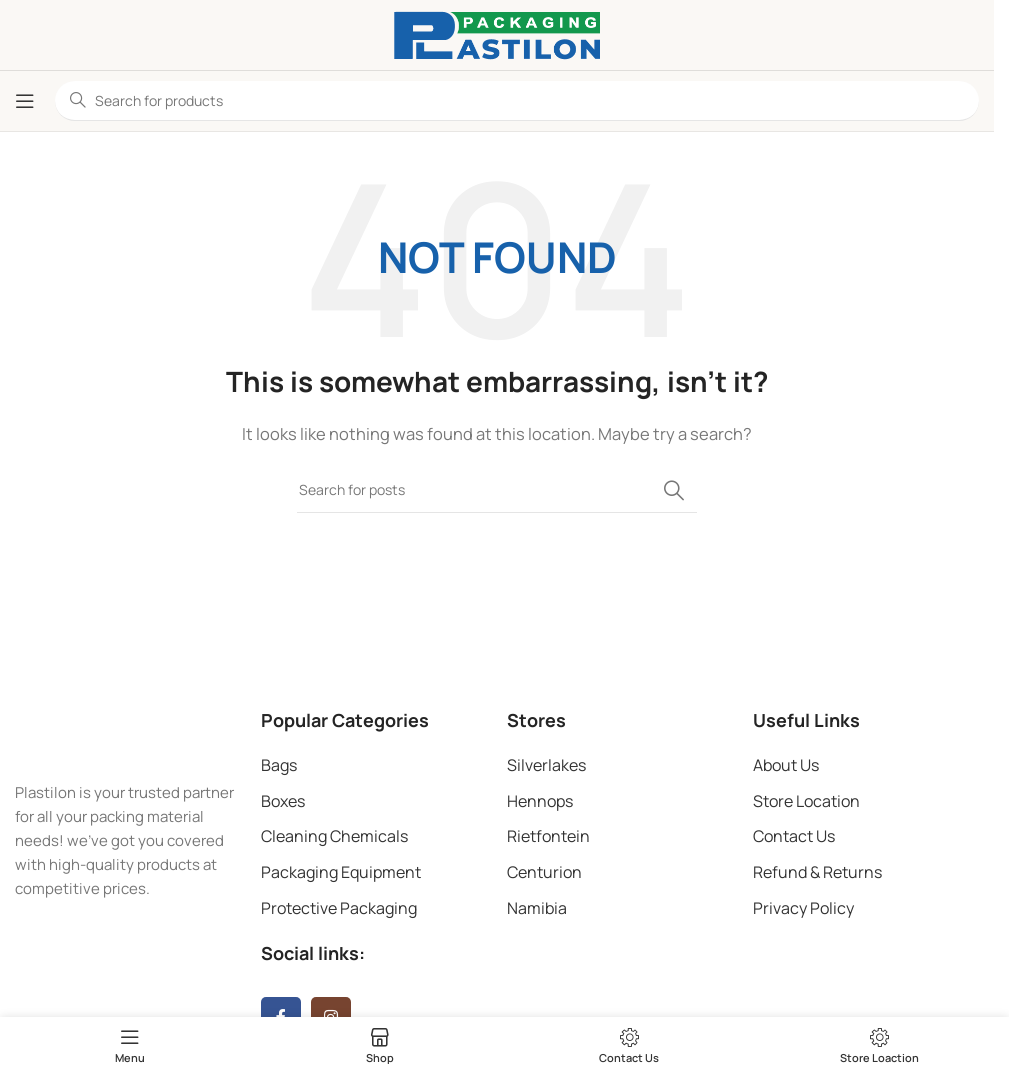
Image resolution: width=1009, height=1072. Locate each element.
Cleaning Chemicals (334, 836)
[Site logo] (497, 33)
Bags (279, 765)
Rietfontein (548, 836)
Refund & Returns (817, 872)
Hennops (540, 801)
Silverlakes (546, 765)
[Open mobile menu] (25, 101)
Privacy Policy (803, 908)
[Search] (497, 490)
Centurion (544, 872)
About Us (786, 765)
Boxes (283, 801)
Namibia (537, 908)
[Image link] (128, 733)
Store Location (806, 801)
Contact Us (794, 836)
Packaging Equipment (341, 872)
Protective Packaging (339, 908)
